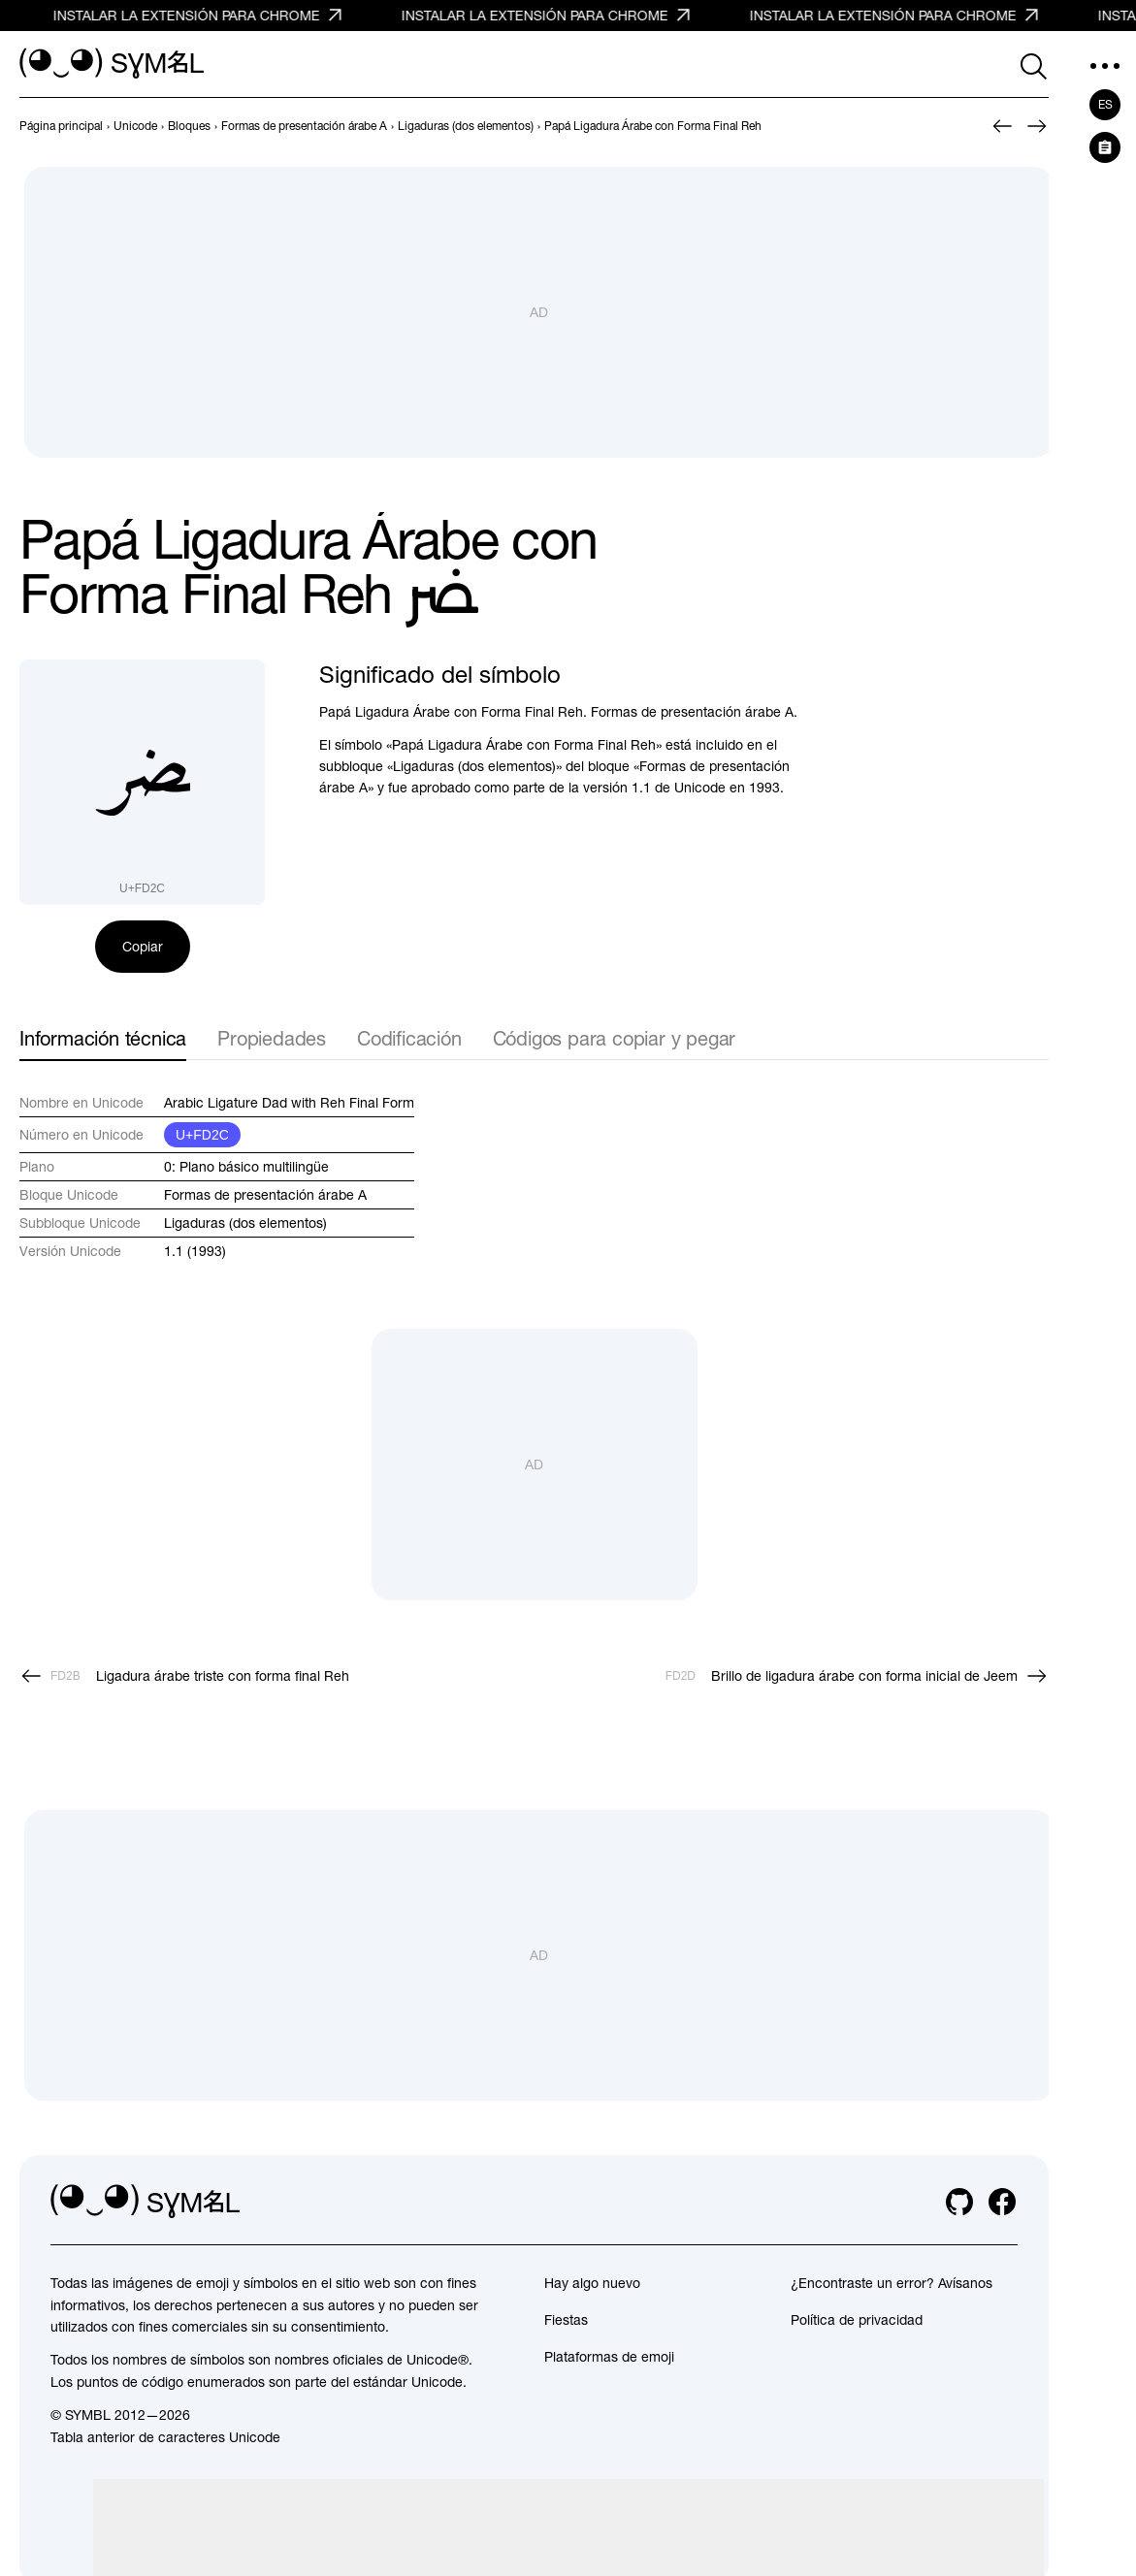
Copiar (142, 946)
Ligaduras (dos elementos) (245, 1223)
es (1105, 105)
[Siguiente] (1037, 126)
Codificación (409, 1038)
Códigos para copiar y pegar (614, 1038)
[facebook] (1002, 2201)
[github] (959, 2201)
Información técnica (102, 1038)
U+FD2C (202, 1135)
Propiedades (271, 1038)
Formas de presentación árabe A (265, 1195)
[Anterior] (1002, 126)
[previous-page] (61, 126)
